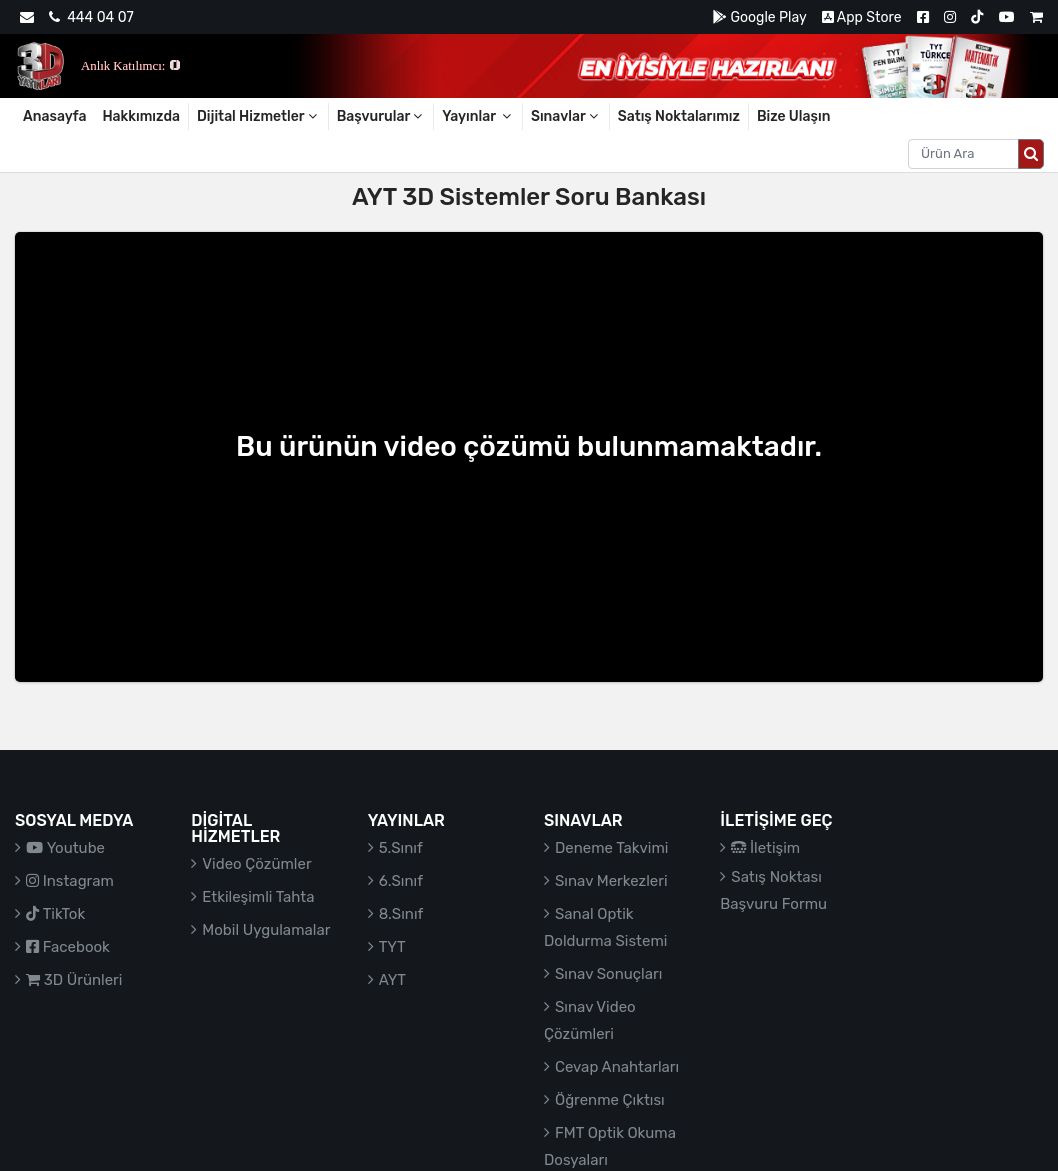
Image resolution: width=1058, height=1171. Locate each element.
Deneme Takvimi (612, 848)
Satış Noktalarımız (679, 116)
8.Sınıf (401, 914)
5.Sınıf (401, 848)
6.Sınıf (401, 881)
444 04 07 (91, 17)
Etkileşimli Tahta (258, 897)
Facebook (68, 947)
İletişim (765, 848)
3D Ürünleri (74, 980)
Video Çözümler (256, 864)
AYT (392, 980)
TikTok (55, 914)
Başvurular (381, 116)
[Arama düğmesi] (1031, 154)
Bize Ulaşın (794, 116)
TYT (392, 947)
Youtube (65, 848)
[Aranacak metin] (963, 154)
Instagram (70, 881)
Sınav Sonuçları (608, 974)
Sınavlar (566, 116)
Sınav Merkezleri (611, 881)
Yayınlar (478, 116)
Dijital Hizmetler (258, 116)
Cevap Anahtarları (617, 1067)
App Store (862, 17)
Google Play (759, 17)
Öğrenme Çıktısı (610, 1100)
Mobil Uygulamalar (266, 930)
